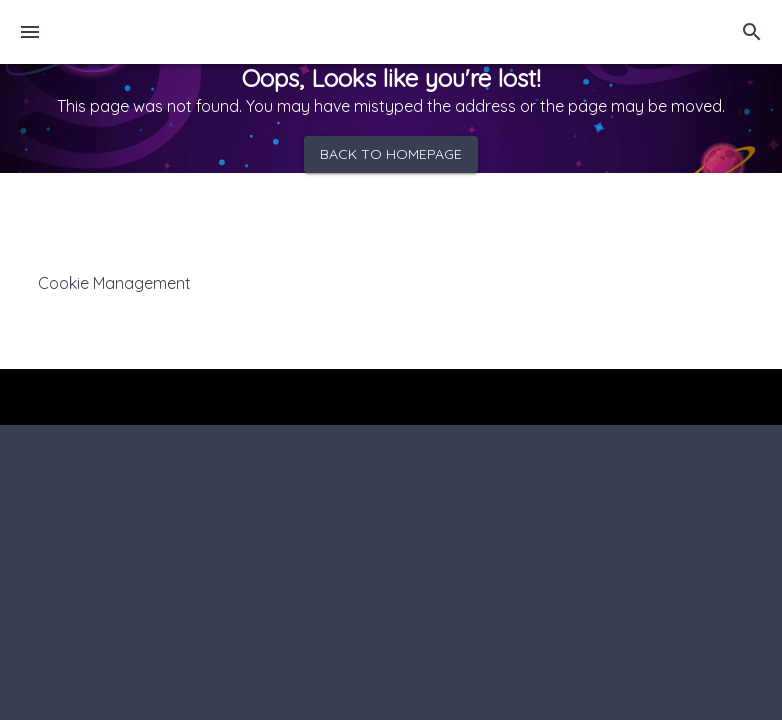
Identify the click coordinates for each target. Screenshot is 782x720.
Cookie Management (114, 283)
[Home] (138, 32)
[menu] (30, 32)
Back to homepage (391, 154)
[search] (752, 32)
